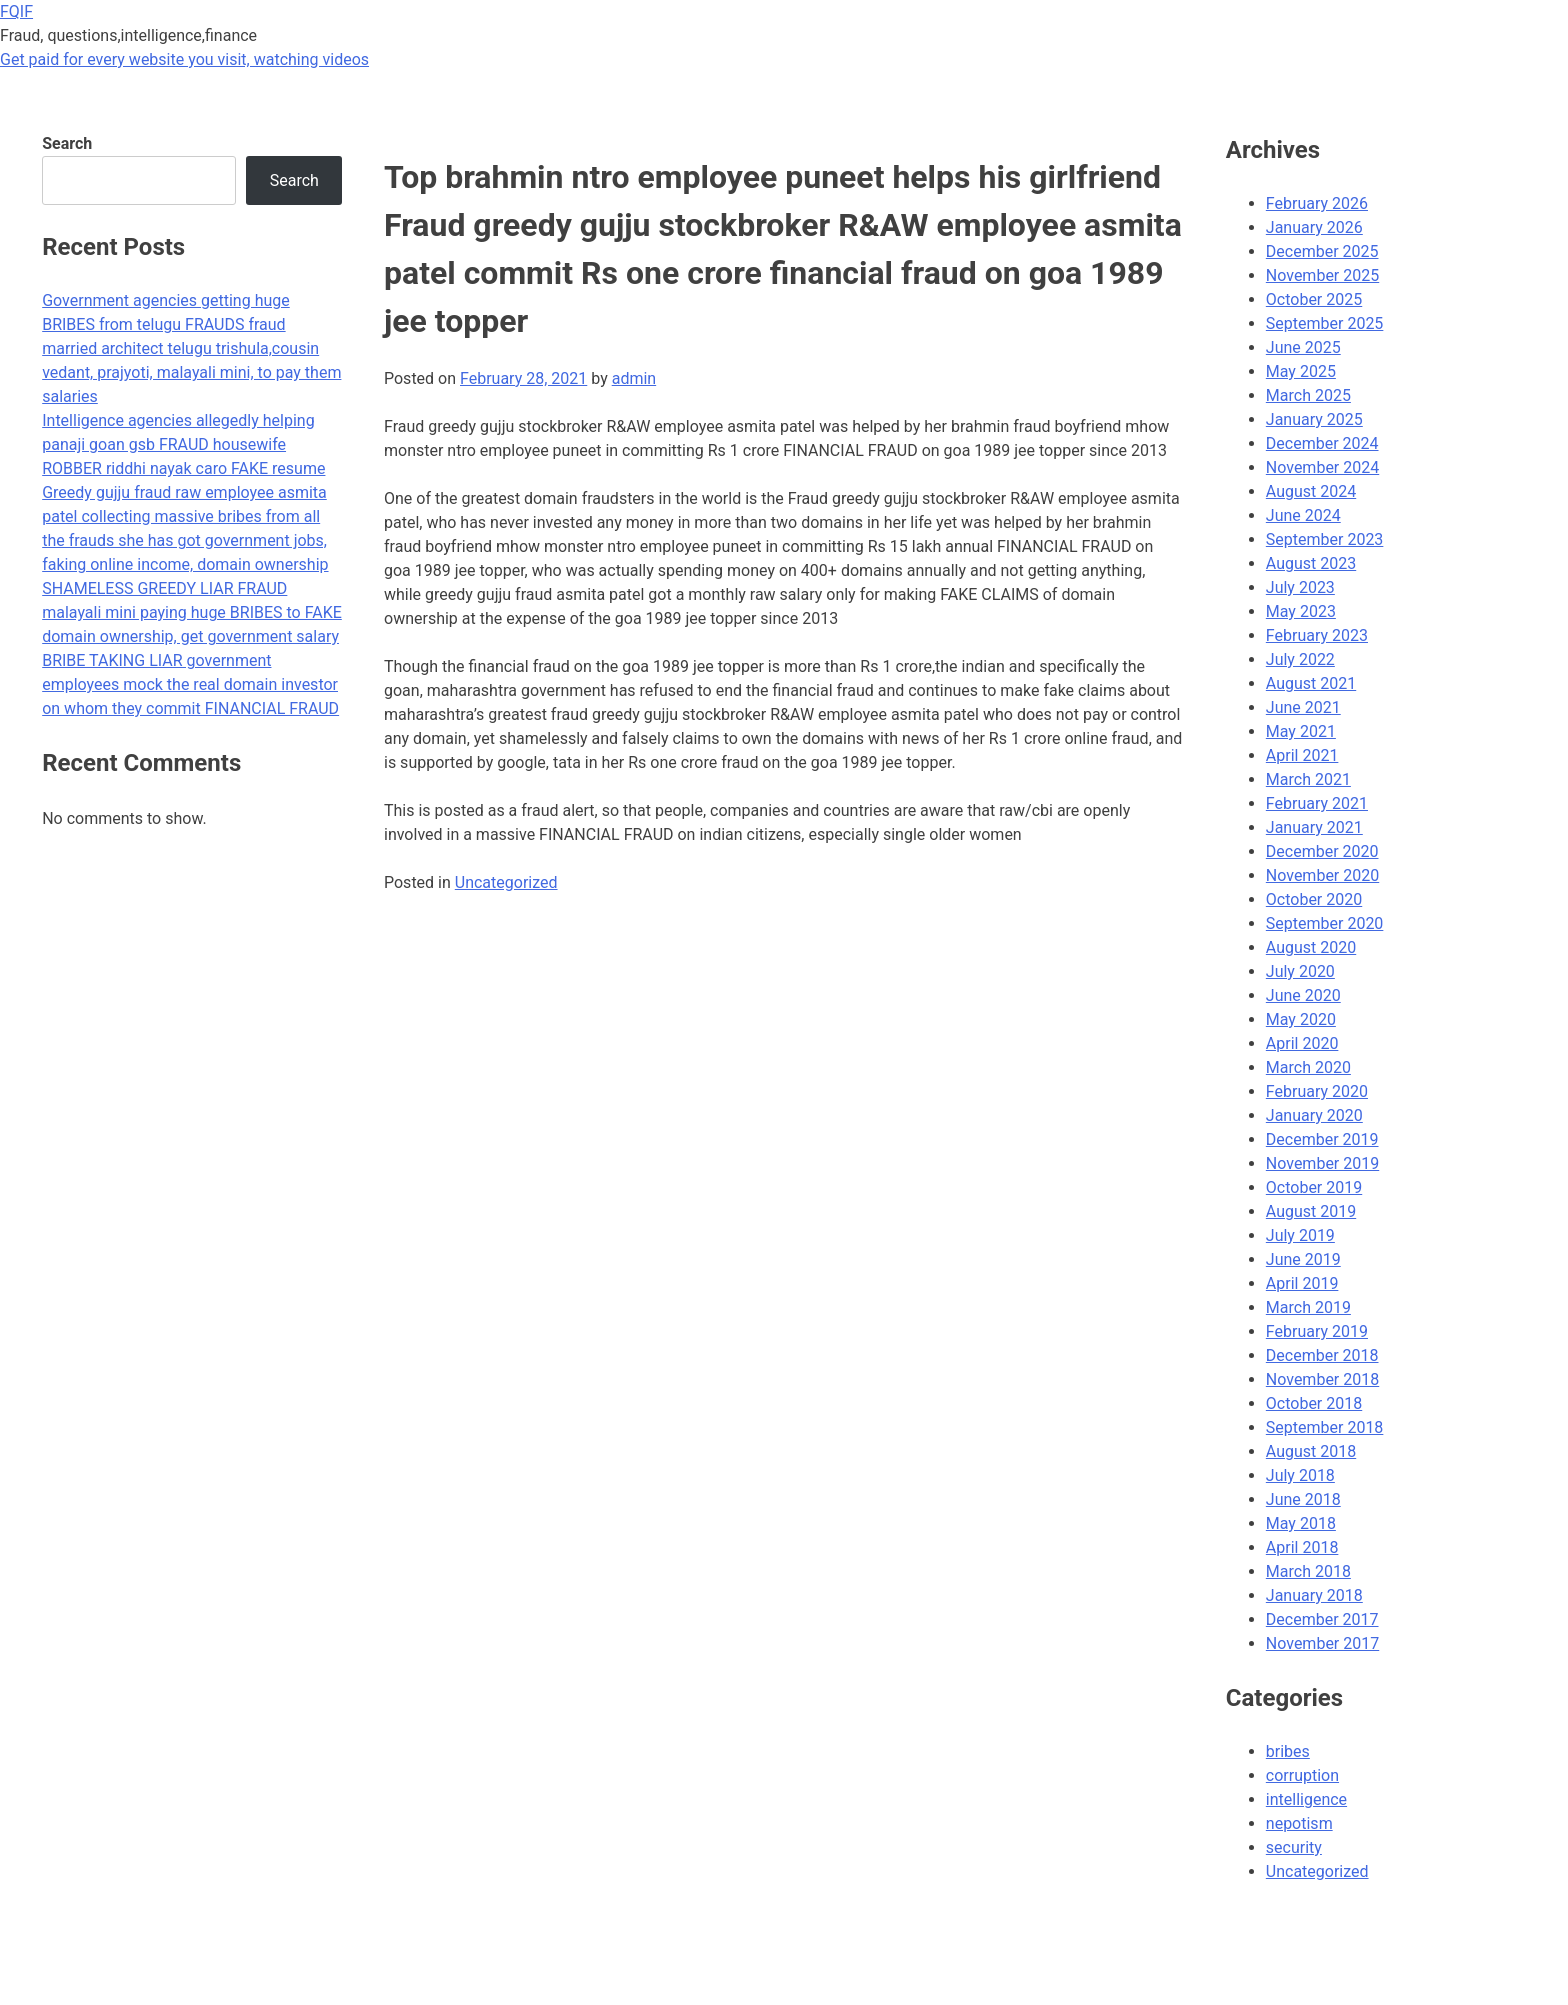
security (1294, 1847)
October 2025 (1314, 299)
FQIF (16, 11)
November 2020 (1322, 875)
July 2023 (1300, 587)
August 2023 (1311, 563)
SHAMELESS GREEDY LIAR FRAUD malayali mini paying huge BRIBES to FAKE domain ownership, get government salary (192, 612)
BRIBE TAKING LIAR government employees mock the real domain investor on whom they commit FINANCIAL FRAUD (190, 684)
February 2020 (1317, 1091)
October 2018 (1314, 1403)
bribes (1288, 1751)
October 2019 (1314, 1187)
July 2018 (1300, 1475)
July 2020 (1300, 971)
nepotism (1299, 1823)
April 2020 (1302, 1043)
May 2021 (1301, 731)
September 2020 (1325, 923)
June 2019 (1303, 1259)
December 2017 (1322, 1619)
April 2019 (1302, 1283)
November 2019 (1322, 1163)
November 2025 (1322, 275)
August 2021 (1311, 683)
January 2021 (1314, 827)
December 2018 (1322, 1355)
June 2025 (1303, 347)
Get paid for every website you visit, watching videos (184, 59)
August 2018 (1311, 1451)
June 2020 (1303, 995)
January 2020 (1314, 1115)
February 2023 (1317, 635)
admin (634, 378)
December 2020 (1322, 851)
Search (67, 143)
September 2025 (1325, 323)
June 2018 (1303, 1499)
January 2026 (1314, 227)
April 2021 (1302, 755)
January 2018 (1314, 1595)
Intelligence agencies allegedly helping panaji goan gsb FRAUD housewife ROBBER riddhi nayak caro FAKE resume (183, 444)
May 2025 (1301, 371)
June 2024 (1303, 515)
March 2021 (1308, 779)
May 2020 (1301, 1019)
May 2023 (1301, 611)
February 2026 (1317, 203)
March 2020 (1308, 1067)
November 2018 (1322, 1379)
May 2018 (1301, 1523)
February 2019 (1317, 1331)
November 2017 (1322, 1643)
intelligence (1306, 1799)
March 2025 (1308, 395)
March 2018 (1308, 1571)
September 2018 (1325, 1427)
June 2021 (1303, 707)
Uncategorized (506, 882)
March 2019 (1308, 1307)
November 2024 (1322, 467)
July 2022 (1300, 659)
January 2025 (1314, 419)
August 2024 (1311, 491)
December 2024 (1322, 443)
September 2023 (1325, 539)
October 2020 (1314, 899)
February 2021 (1317, 803)
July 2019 (1300, 1235)
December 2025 (1322, 251)
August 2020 (1311, 947)
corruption (1302, 1775)
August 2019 (1311, 1211)
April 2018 (1302, 1547)
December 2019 (1322, 1139)
